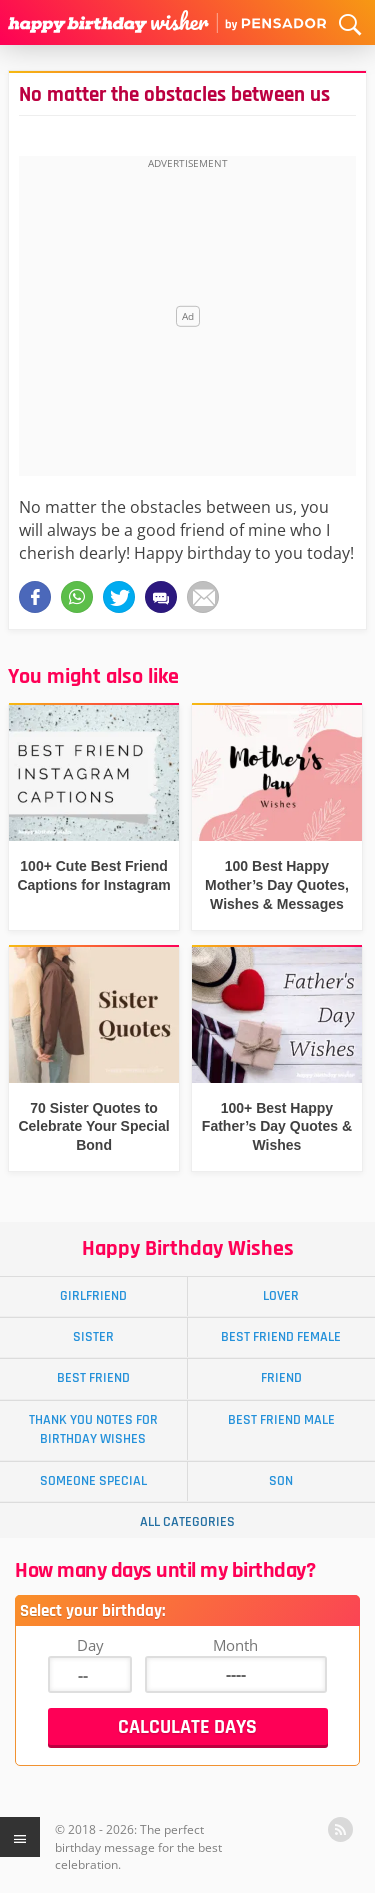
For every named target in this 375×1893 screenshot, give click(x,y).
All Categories (187, 1522)
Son (281, 1481)
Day (90, 1645)
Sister (93, 1337)
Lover (281, 1296)
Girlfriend (93, 1296)
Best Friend (93, 1378)
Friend (281, 1378)
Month (235, 1645)
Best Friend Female (281, 1337)
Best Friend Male (281, 1420)
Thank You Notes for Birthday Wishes (93, 1429)
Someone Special (93, 1481)
